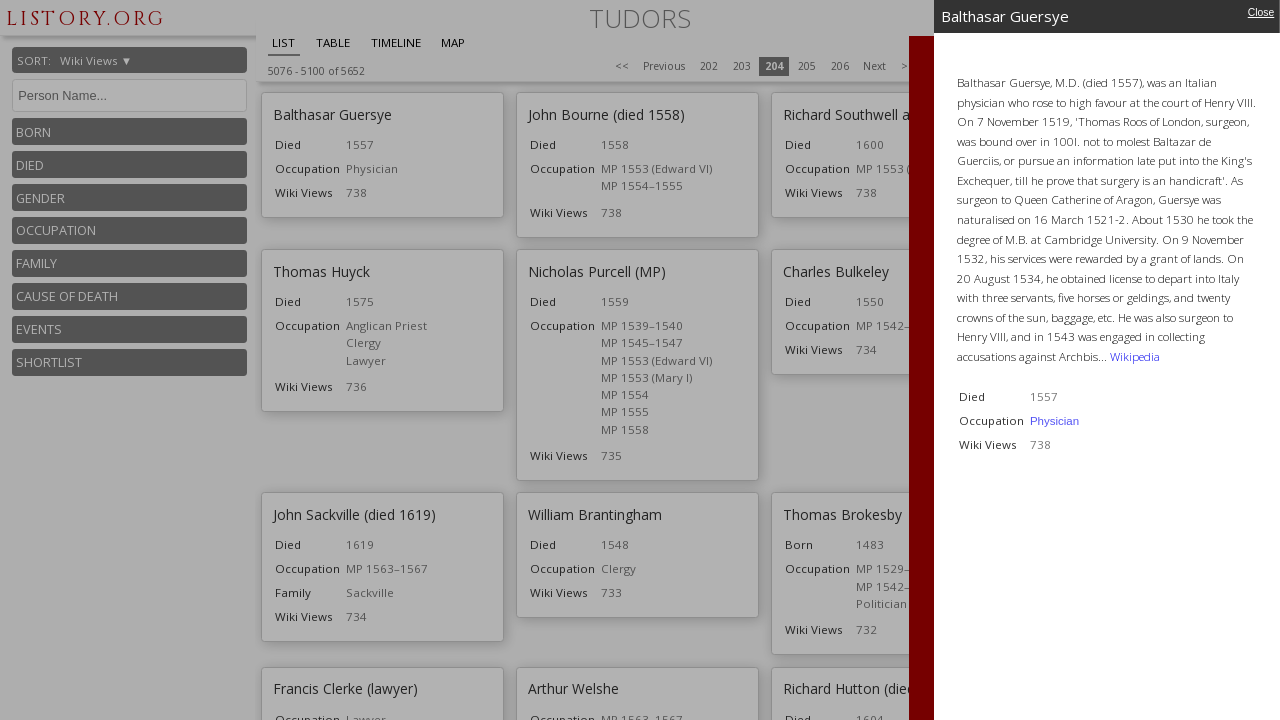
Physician (1054, 421)
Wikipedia (1135, 356)
